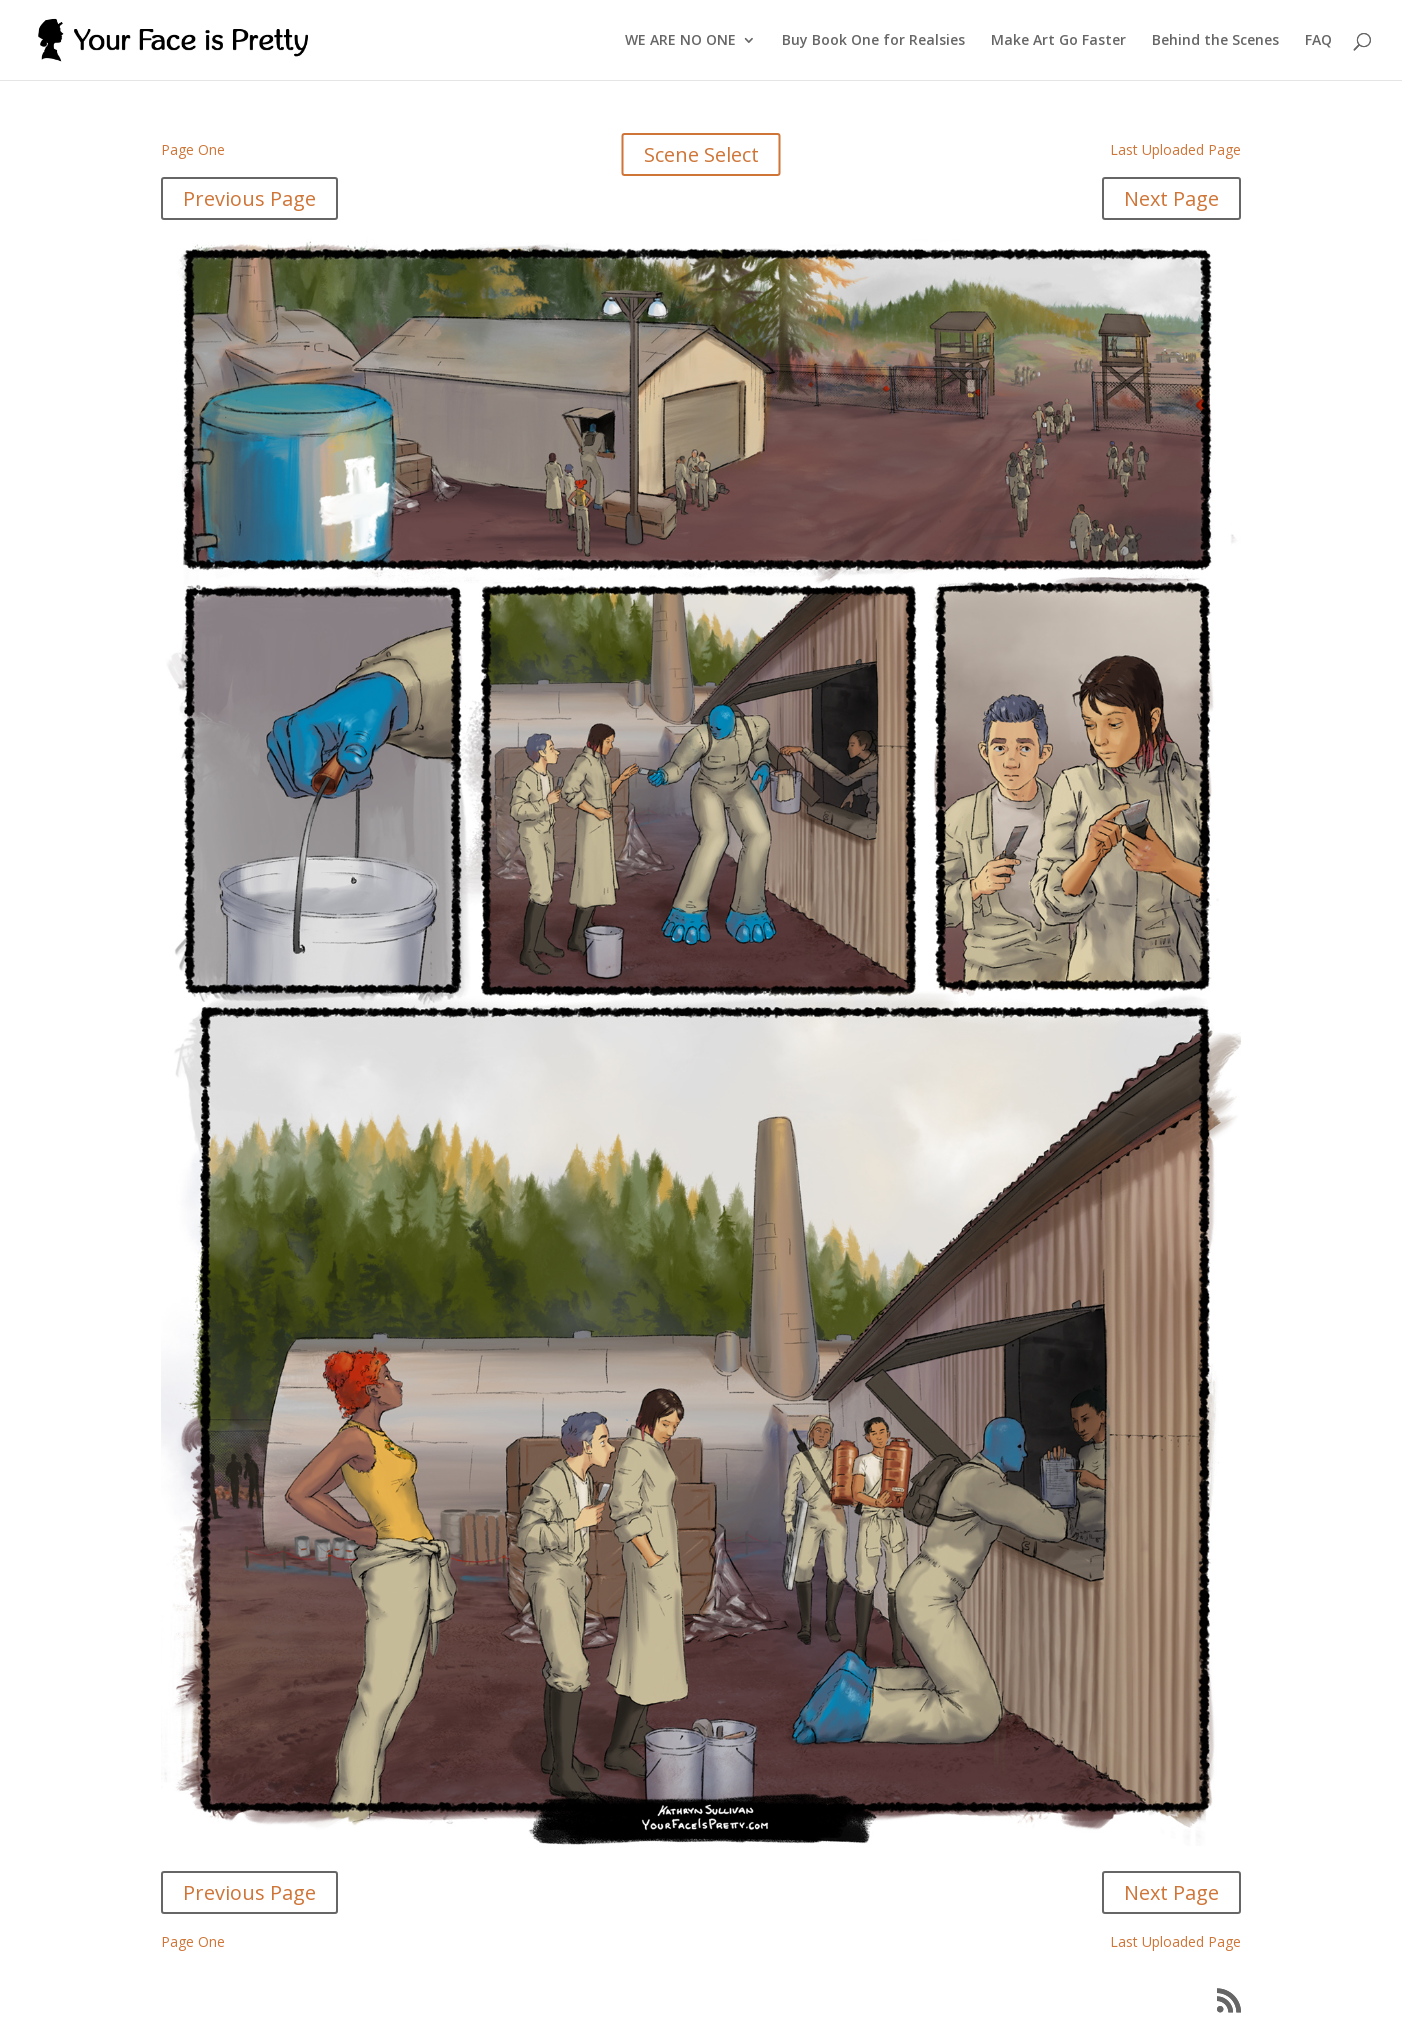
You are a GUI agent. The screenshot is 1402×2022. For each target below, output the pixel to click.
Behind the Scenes (1215, 41)
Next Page (1171, 198)
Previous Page (249, 198)
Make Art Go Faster (1058, 41)
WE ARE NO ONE (680, 41)
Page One (193, 149)
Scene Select (701, 154)
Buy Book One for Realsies (873, 41)
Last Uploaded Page (1175, 149)
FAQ (1318, 41)
